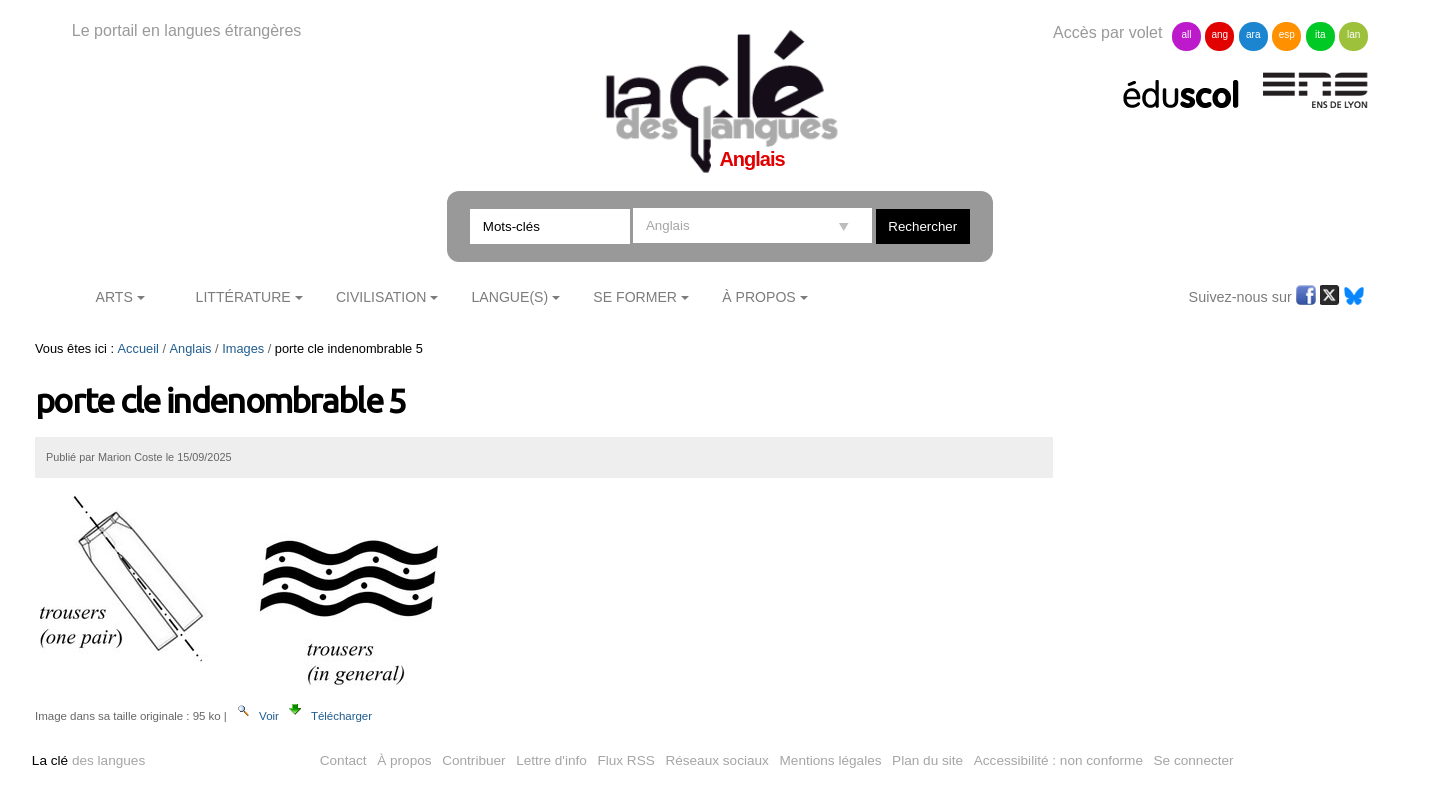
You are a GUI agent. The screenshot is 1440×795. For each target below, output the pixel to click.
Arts (114, 297)
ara (1253, 34)
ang (1220, 34)
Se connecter (1194, 760)
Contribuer (473, 760)
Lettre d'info (551, 760)
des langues (88, 760)
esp (1287, 34)
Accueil (138, 348)
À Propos (759, 297)
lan (1353, 34)
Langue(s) (510, 297)
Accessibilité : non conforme (1058, 760)
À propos (404, 760)
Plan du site (927, 760)
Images (243, 348)
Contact (343, 760)
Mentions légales (831, 760)
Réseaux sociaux (717, 760)
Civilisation (381, 297)
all (1186, 34)
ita (1320, 34)
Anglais (191, 348)
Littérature (243, 297)
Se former (635, 297)
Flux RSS (625, 760)
